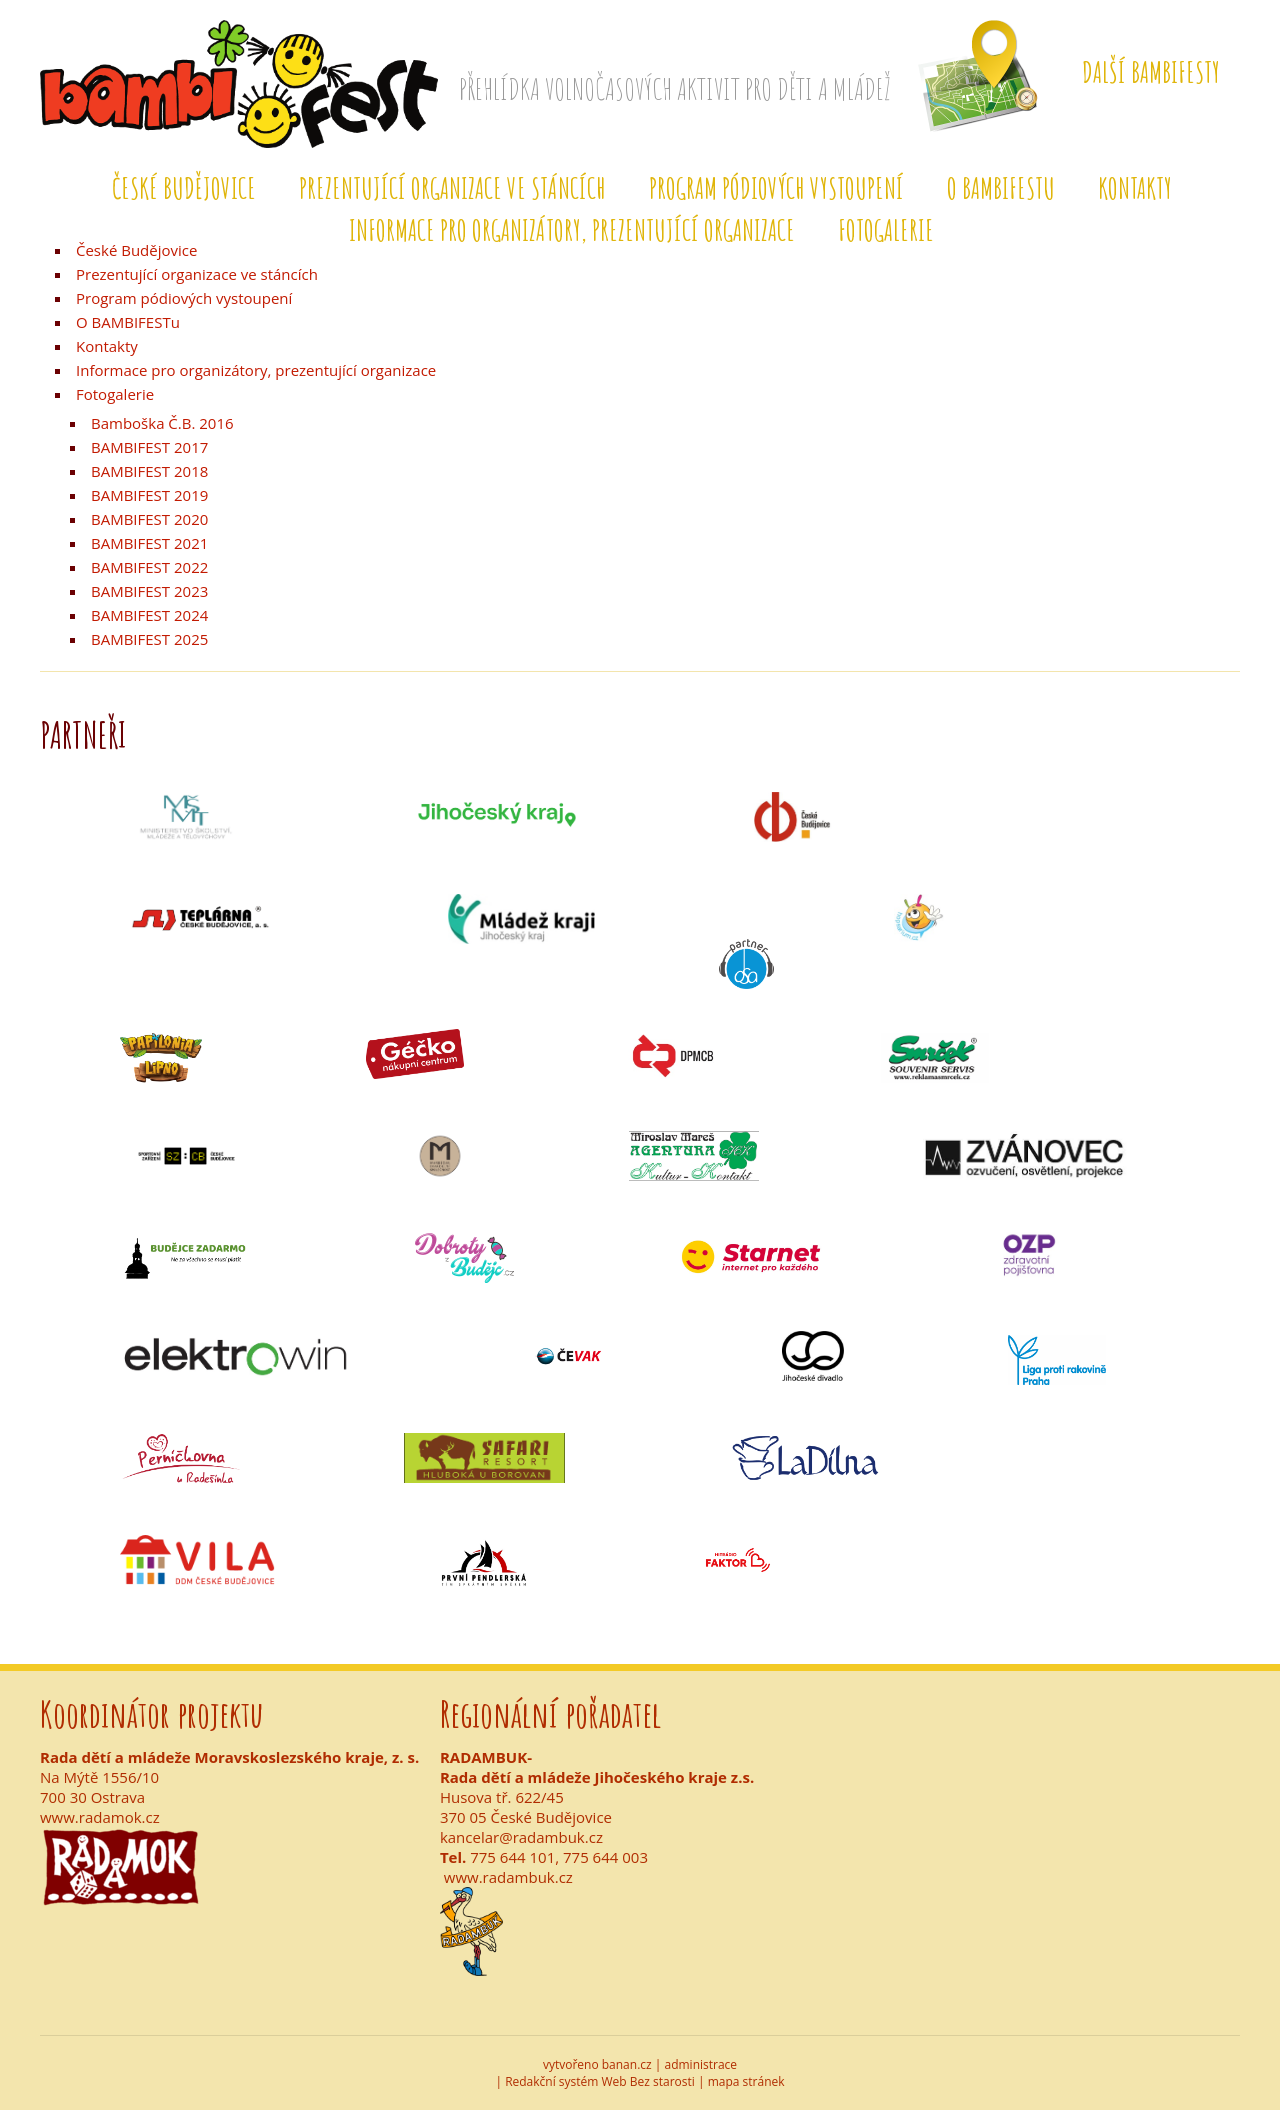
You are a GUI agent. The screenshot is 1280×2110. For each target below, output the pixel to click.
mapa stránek (746, 2081)
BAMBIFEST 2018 (149, 471)
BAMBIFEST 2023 (149, 591)
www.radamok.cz (100, 1817)
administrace (701, 2064)
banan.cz (627, 2064)
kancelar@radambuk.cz (521, 1837)
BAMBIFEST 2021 (149, 543)
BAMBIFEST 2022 (149, 567)
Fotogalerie (886, 230)
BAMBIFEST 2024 (149, 615)
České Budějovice (184, 188)
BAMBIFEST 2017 (149, 447)
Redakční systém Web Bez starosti (600, 2081)
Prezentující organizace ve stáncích (452, 188)
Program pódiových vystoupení (776, 188)
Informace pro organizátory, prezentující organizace (572, 230)
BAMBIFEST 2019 (149, 495)
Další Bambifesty (1151, 72)
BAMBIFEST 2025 (149, 639)
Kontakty (1135, 188)
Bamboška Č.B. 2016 (162, 423)
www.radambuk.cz (508, 1877)
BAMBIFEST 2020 (149, 519)
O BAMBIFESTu (1001, 188)
